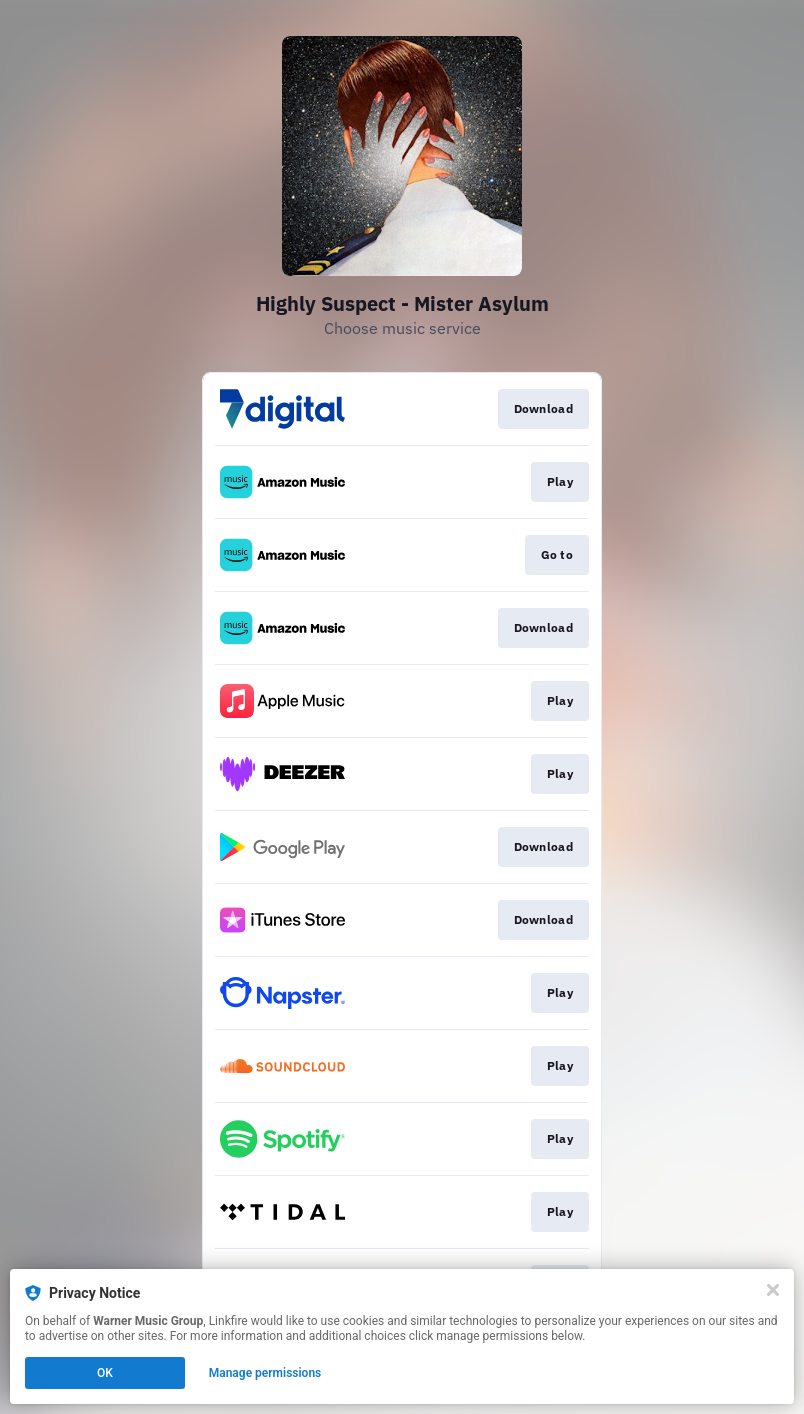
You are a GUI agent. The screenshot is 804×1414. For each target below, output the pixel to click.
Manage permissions (265, 1373)
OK (105, 1373)
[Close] (773, 1290)
